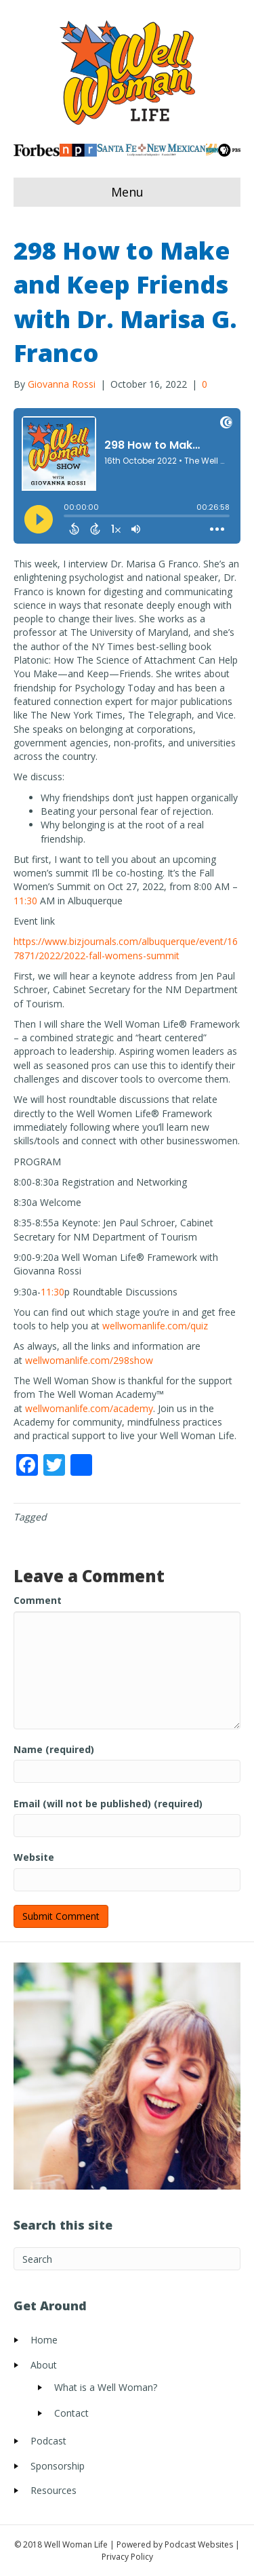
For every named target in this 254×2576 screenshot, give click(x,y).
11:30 (25, 900)
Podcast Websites (199, 2544)
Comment (38, 1600)
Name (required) (54, 1749)
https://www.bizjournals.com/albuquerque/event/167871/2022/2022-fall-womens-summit (126, 948)
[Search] (127, 2258)
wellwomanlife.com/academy (89, 1408)
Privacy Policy (127, 2556)
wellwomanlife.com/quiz (155, 1325)
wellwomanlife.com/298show (89, 1360)
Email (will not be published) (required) (108, 1803)
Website (34, 1857)
